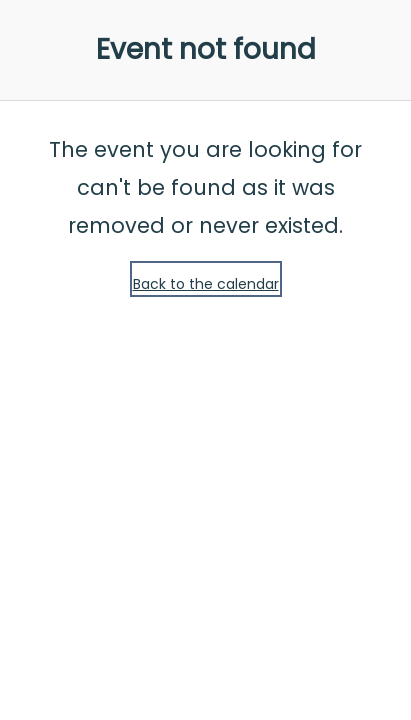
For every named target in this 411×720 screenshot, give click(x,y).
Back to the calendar (206, 284)
